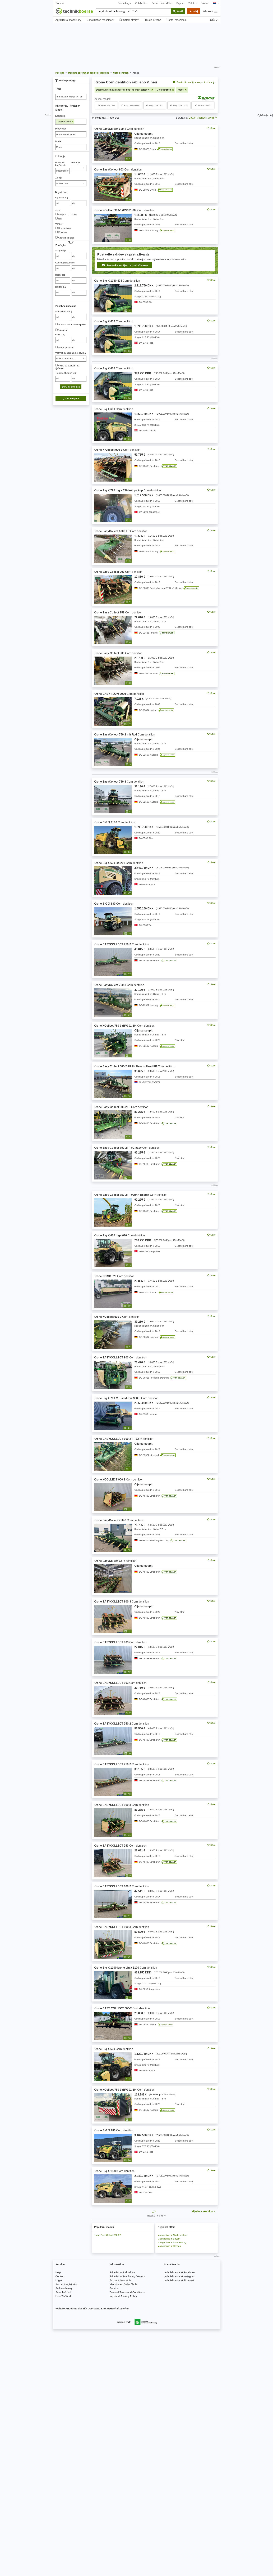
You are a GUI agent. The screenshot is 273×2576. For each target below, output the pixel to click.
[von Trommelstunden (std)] (62, 379)
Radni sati (60, 274)
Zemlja (58, 177)
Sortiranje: (182, 117)
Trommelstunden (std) (66, 373)
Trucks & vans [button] (153, 19)
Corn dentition (65, 121)
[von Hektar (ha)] (62, 293)
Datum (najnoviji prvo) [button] (203, 117)
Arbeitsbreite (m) (63, 311)
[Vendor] (56, 228)
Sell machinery (63, 2288)
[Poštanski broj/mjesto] (62, 171)
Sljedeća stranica (203, 2211)
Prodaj (194, 11)
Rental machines (176, 19)
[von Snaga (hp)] (62, 256)
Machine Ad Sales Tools (123, 2284)
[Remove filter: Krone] (182, 90)
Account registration (66, 2284)
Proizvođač (60, 128)
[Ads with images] (56, 237)
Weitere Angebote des (92, 2308)
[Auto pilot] (56, 330)
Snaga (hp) (60, 250)
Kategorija (60, 116)
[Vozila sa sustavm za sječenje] (56, 365)
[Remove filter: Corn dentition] (165, 90)
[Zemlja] (70, 183)
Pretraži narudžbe (161, 3)
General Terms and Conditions (127, 2292)
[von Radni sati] (62, 280)
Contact (59, 2276)
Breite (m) (60, 334)
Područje (75, 162)
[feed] (155, 1165)
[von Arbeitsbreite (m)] (62, 317)
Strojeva (71, 398)
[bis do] (79, 203)
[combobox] (70, 134)
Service (114, 2288)
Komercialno (63, 228)
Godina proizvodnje (65, 262)
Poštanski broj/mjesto (60, 163)
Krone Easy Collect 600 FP (107, 2235)
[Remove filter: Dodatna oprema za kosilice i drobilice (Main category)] (125, 90)
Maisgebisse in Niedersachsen (173, 2235)
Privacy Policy (129, 2296)
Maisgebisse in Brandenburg (172, 2242)
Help (58, 2272)
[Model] (70, 147)
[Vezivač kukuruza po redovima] (70, 359)
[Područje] (78, 168)
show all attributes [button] (71, 386)
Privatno (61, 232)
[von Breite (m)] (62, 340)
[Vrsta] (56, 214)
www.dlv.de (124, 2322)
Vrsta (58, 210)
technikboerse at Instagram (179, 2276)
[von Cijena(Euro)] (62, 203)
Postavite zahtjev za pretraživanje (194, 82)
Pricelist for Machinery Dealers (127, 2276)
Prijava (180, 3)
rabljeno (60, 214)
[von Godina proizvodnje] (62, 268)
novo (73, 214)
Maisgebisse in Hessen (169, 2246)
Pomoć (60, 3)
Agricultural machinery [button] (68, 19)
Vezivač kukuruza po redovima (70, 353)
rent (58, 218)
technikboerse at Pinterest (179, 2280)
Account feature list (121, 2280)
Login (58, 2280)
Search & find (63, 2292)
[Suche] (70, 97)
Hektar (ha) (61, 287)
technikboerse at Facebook (179, 2272)
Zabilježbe (141, 3)
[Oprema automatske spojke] (56, 324)
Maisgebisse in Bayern (169, 2238)
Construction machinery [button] (100, 19)
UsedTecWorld (63, 2296)
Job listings (124, 3)
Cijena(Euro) (61, 197)
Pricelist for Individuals (122, 2272)
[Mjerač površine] (56, 347)
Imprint (114, 2296)
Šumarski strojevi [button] (129, 19)
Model (58, 141)
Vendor (58, 224)
